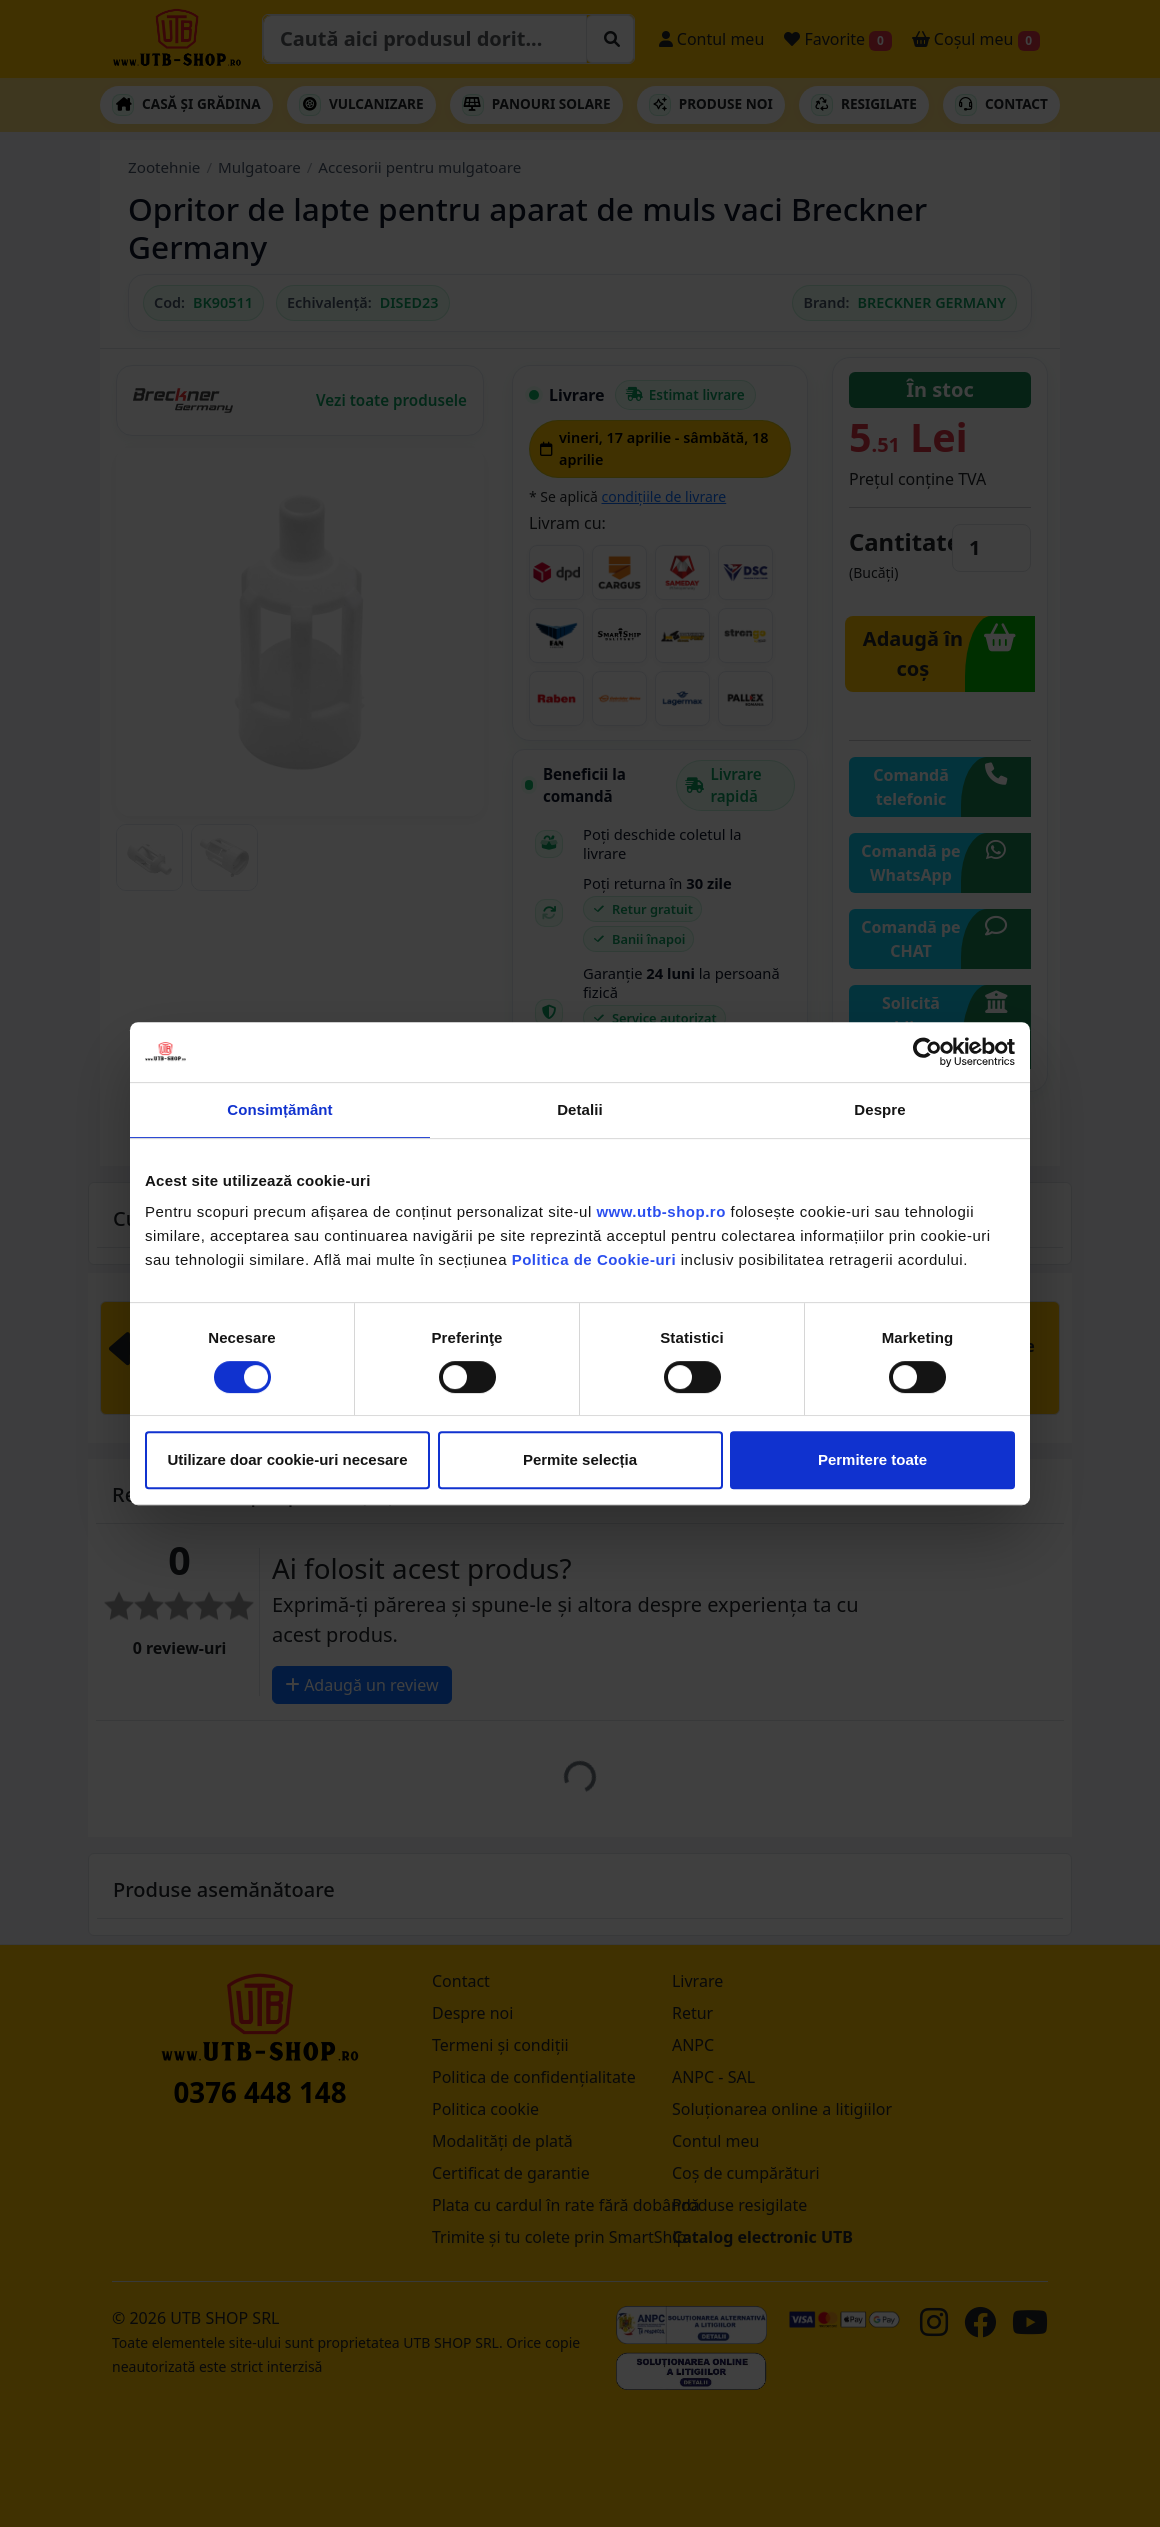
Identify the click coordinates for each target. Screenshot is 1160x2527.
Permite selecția (580, 1459)
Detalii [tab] (580, 1109)
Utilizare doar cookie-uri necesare (287, 1459)
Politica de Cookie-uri (594, 1259)
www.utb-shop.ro (660, 1211)
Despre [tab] (879, 1109)
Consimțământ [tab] (279, 1109)
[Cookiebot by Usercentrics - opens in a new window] (927, 1052)
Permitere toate (872, 1459)
